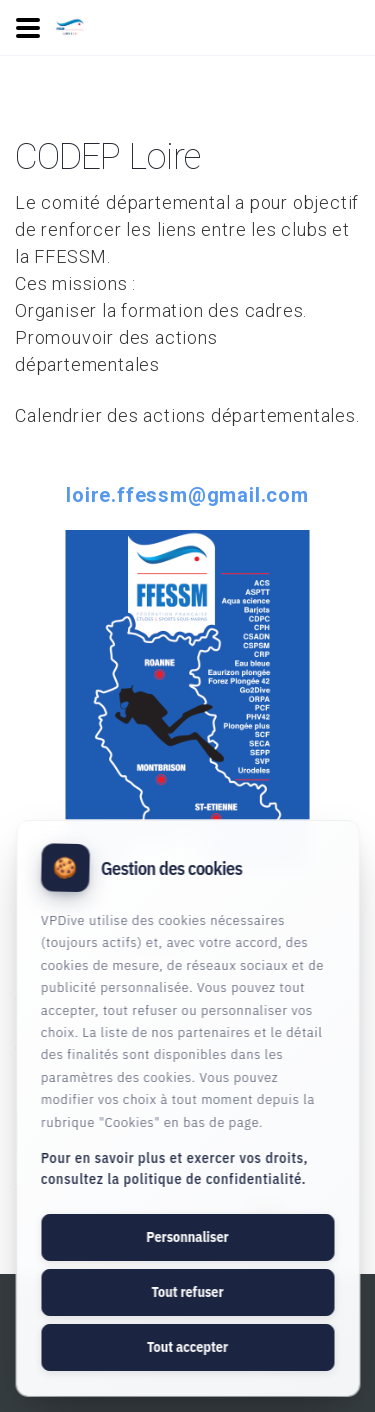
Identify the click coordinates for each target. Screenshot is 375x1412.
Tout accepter (187, 1347)
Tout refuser (187, 1292)
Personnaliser (187, 1237)
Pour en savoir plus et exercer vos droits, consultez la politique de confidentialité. (174, 1168)
